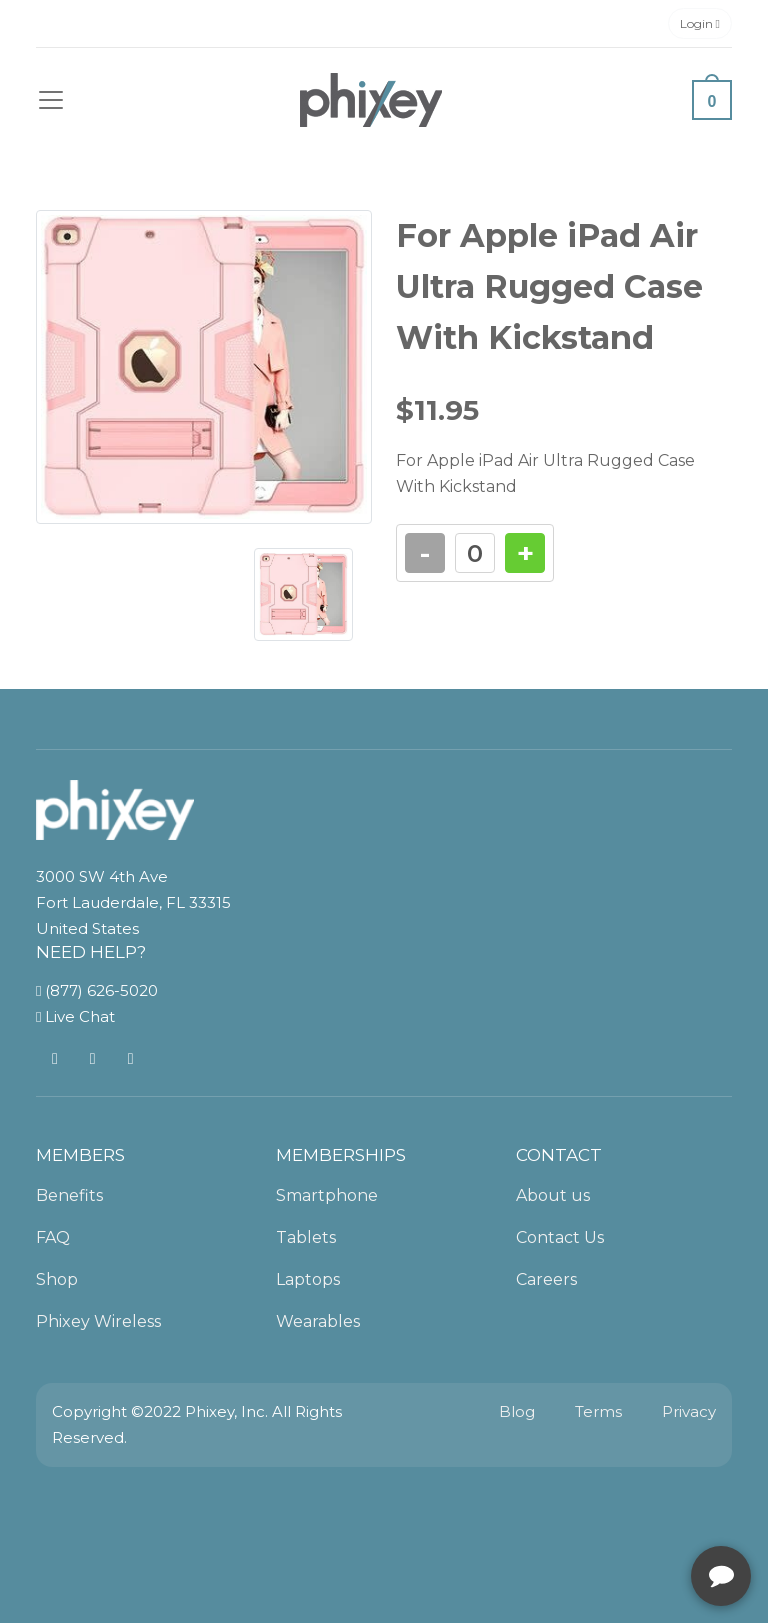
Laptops (308, 1279)
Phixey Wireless (98, 1321)
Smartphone (327, 1195)
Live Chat (75, 1016)
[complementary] (623, 1513)
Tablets (306, 1237)
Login (700, 23)
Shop (57, 1279)
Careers (546, 1279)
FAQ (53, 1237)
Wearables (318, 1321)
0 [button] (712, 101)
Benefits (69, 1195)
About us (553, 1195)
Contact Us (560, 1237)
